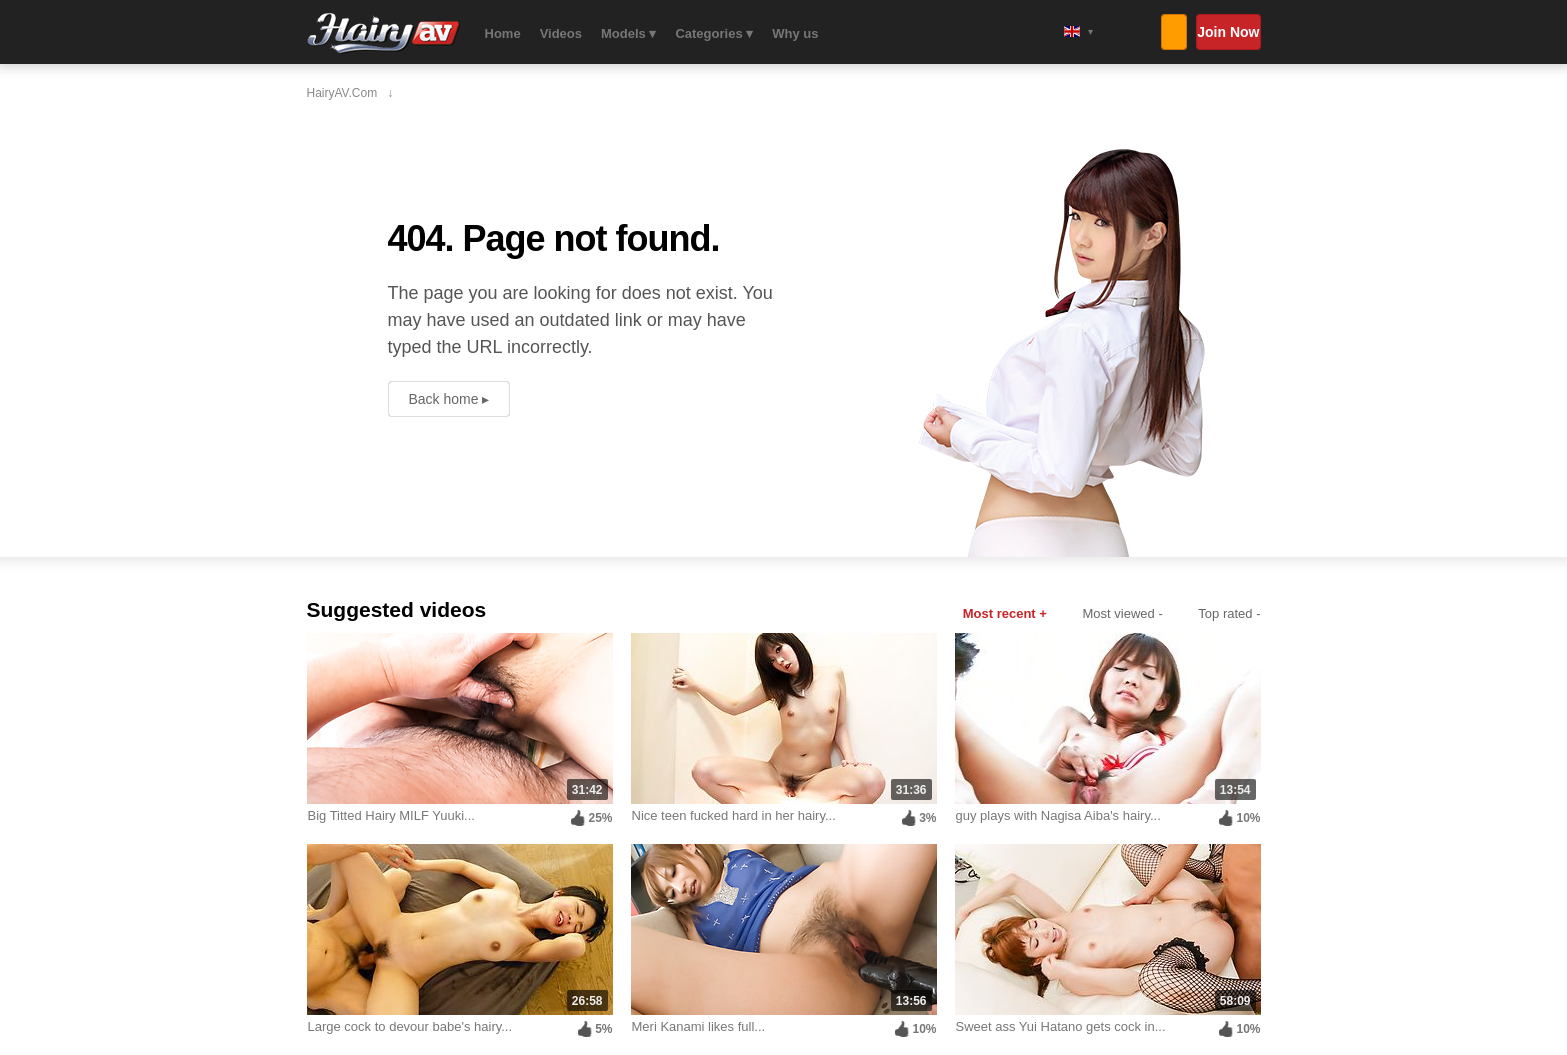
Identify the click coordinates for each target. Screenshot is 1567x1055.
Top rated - (1229, 613)
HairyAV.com (383, 33)
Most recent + (1005, 613)
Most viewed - (1123, 613)
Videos (561, 33)
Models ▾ (628, 33)
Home (503, 33)
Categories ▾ (714, 33)
